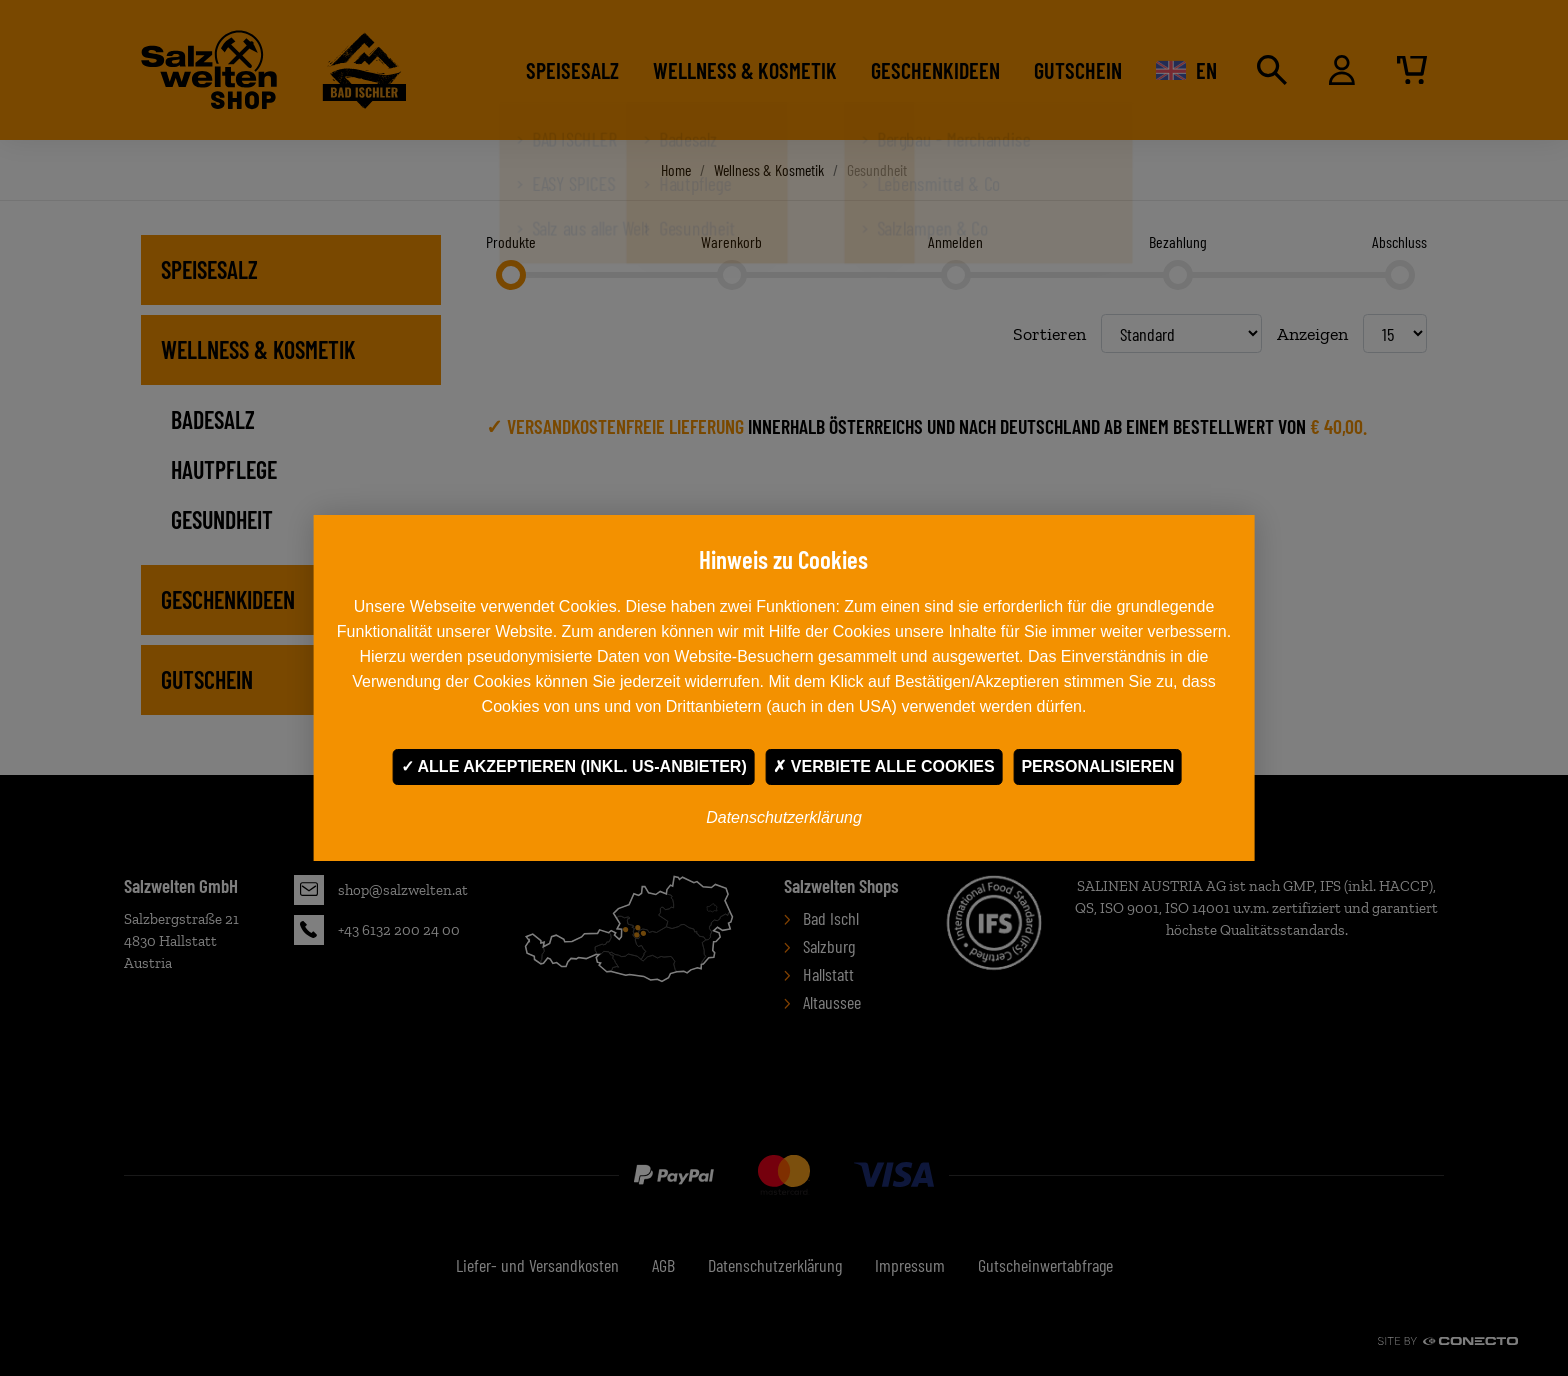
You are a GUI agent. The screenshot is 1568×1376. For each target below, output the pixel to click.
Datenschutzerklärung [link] (784, 817)
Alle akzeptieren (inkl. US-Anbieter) (574, 766)
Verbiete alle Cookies (883, 766)
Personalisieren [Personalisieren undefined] (1097, 766)
